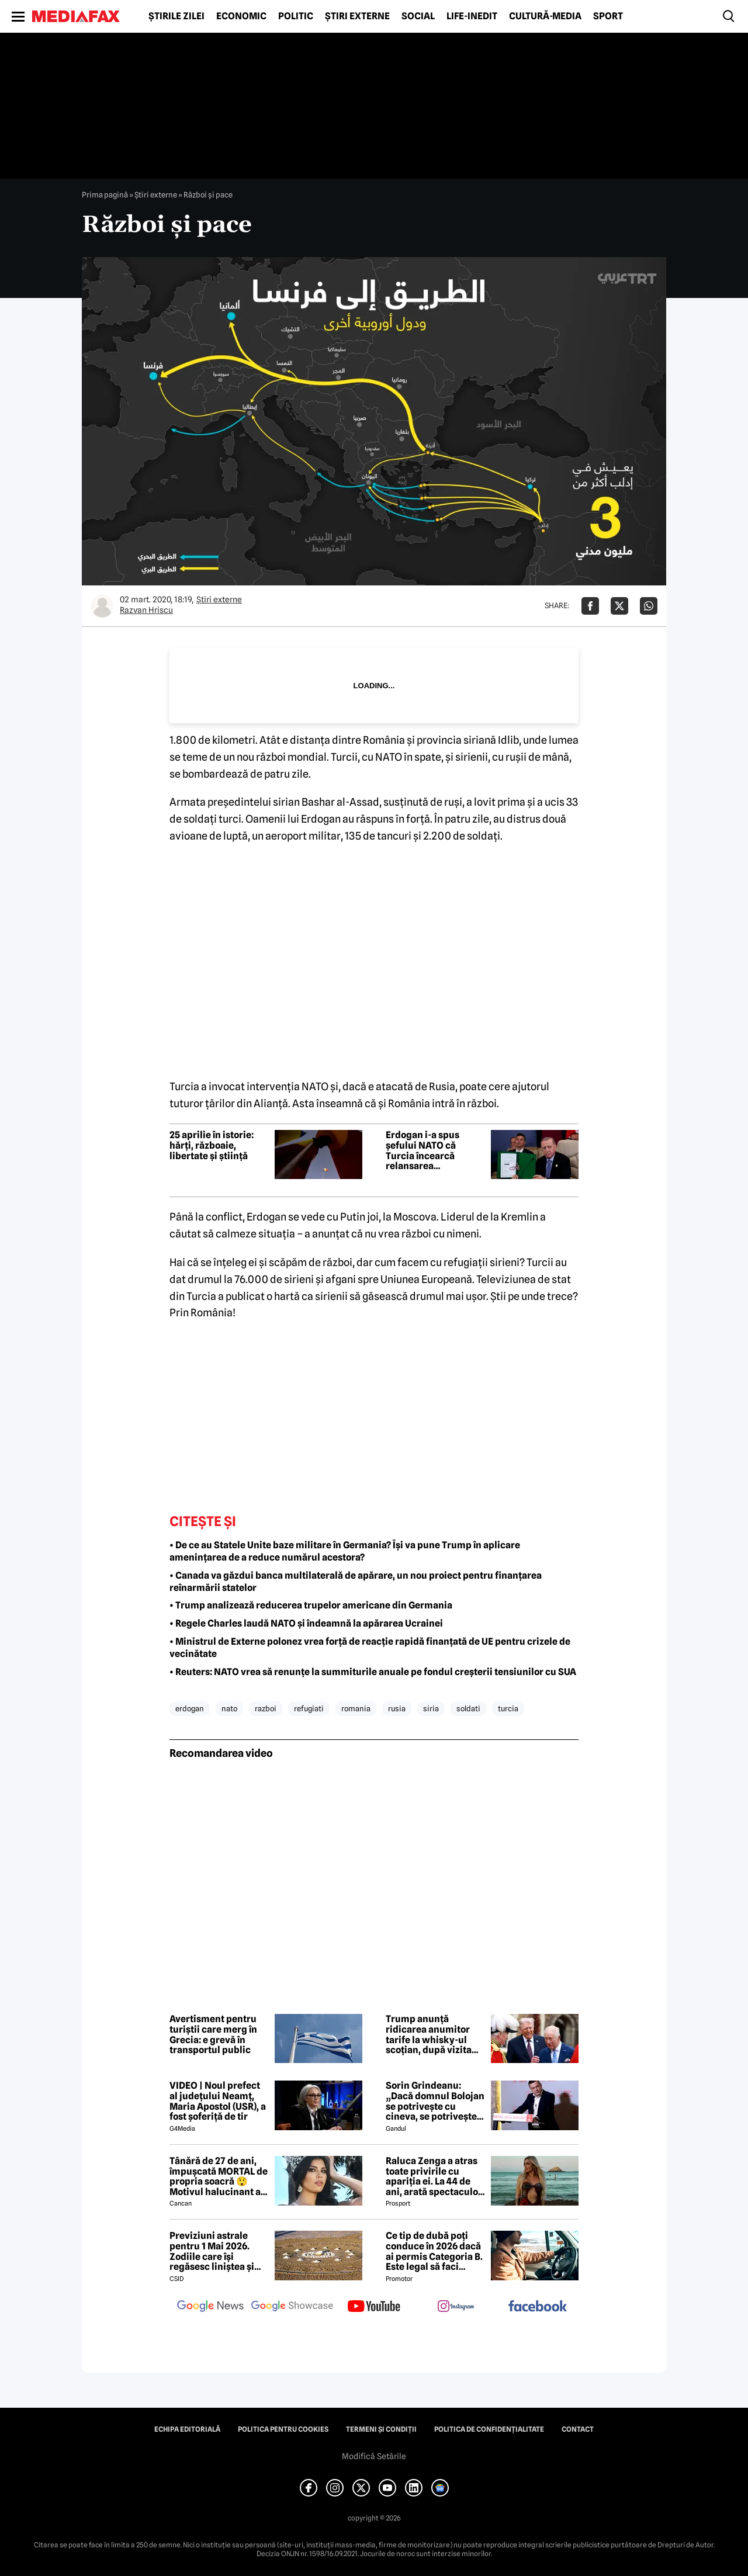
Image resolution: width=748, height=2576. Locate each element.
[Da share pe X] (619, 606)
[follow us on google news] (210, 2307)
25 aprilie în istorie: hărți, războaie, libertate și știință (211, 1145)
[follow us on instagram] (456, 2307)
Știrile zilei (176, 16)
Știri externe (357, 16)
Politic (295, 16)
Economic (241, 16)
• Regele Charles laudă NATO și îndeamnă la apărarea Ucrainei (306, 1623)
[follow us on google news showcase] (292, 2307)
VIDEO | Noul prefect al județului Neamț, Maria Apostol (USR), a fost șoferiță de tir (217, 2101)
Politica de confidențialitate (489, 2429)
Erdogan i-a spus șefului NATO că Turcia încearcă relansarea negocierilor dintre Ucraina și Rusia (428, 1150)
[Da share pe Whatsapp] (648, 606)
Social (418, 16)
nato (229, 1708)
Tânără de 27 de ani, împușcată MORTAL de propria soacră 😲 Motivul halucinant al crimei (218, 2176)
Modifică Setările (374, 2456)
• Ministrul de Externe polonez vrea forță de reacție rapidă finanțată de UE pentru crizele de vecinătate (369, 1647)
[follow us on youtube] (374, 2307)
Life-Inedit (471, 16)
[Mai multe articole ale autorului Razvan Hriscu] (102, 606)
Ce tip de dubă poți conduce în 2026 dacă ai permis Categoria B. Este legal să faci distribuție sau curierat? (434, 2251)
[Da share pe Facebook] (590, 606)
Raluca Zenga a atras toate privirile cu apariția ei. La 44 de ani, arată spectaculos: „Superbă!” (435, 2176)
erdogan (189, 1708)
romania (355, 1708)
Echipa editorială (187, 2429)
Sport (608, 16)
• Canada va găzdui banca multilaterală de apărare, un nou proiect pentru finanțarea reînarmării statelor (355, 1581)
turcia (508, 1708)
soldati (468, 1708)
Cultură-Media (545, 16)
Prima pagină (105, 194)
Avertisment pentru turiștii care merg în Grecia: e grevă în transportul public (213, 2034)
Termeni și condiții (381, 2429)
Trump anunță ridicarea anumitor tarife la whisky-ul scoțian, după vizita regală (429, 2034)
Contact (578, 2429)
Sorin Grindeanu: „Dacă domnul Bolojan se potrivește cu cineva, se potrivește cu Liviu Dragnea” (435, 2101)
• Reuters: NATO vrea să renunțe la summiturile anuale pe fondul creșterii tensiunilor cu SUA (372, 1671)
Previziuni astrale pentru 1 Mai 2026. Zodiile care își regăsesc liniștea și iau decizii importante (218, 2251)
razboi (265, 1708)
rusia (397, 1708)
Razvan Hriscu (146, 610)
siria (431, 1708)
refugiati (309, 1708)
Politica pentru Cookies (283, 2429)
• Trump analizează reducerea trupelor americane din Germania (310, 1605)
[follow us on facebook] (538, 2307)
